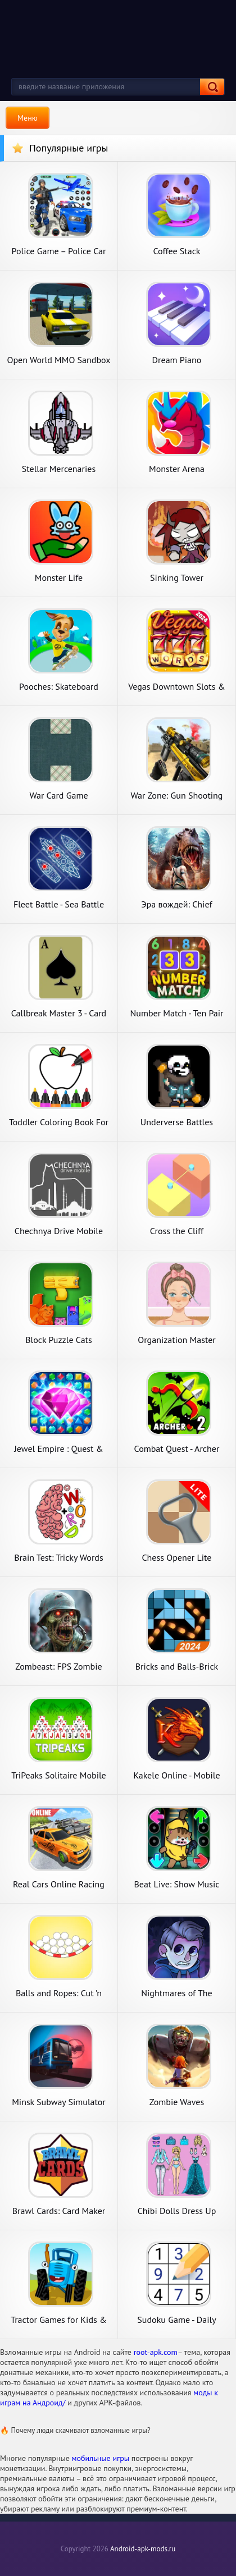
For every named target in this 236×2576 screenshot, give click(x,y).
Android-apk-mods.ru (142, 2549)
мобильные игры (101, 2458)
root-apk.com (156, 2352)
